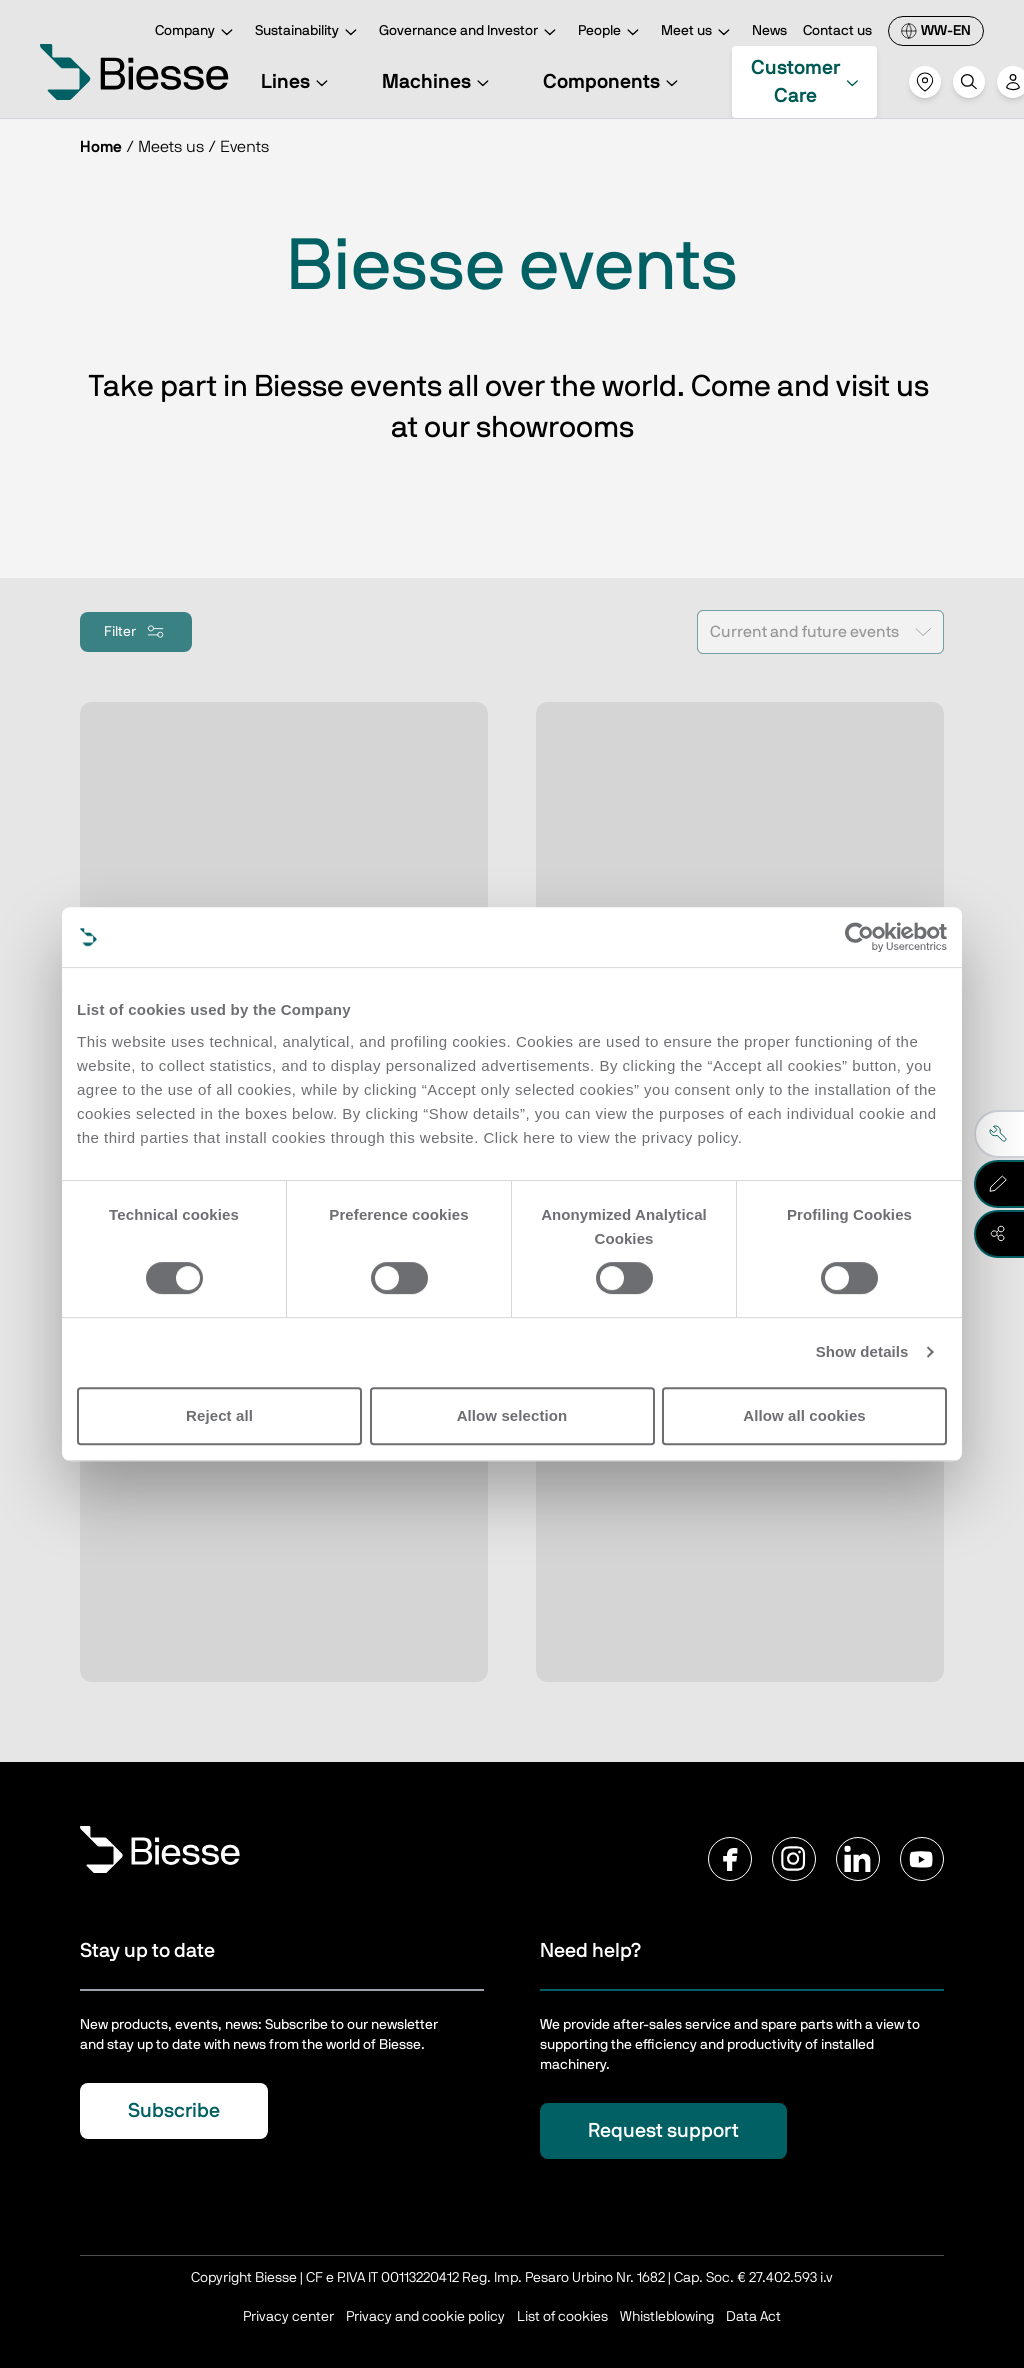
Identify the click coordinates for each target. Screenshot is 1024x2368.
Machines (438, 82)
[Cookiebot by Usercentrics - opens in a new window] (859, 937)
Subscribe (174, 2111)
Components (613, 82)
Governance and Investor (470, 32)
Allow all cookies (804, 1415)
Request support (663, 2131)
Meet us (698, 32)
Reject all (219, 1415)
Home (101, 147)
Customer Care (805, 82)
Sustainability (309, 32)
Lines (297, 82)
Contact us (837, 31)
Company (197, 32)
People (611, 32)
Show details (862, 1351)
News (769, 31)
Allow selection (512, 1415)
